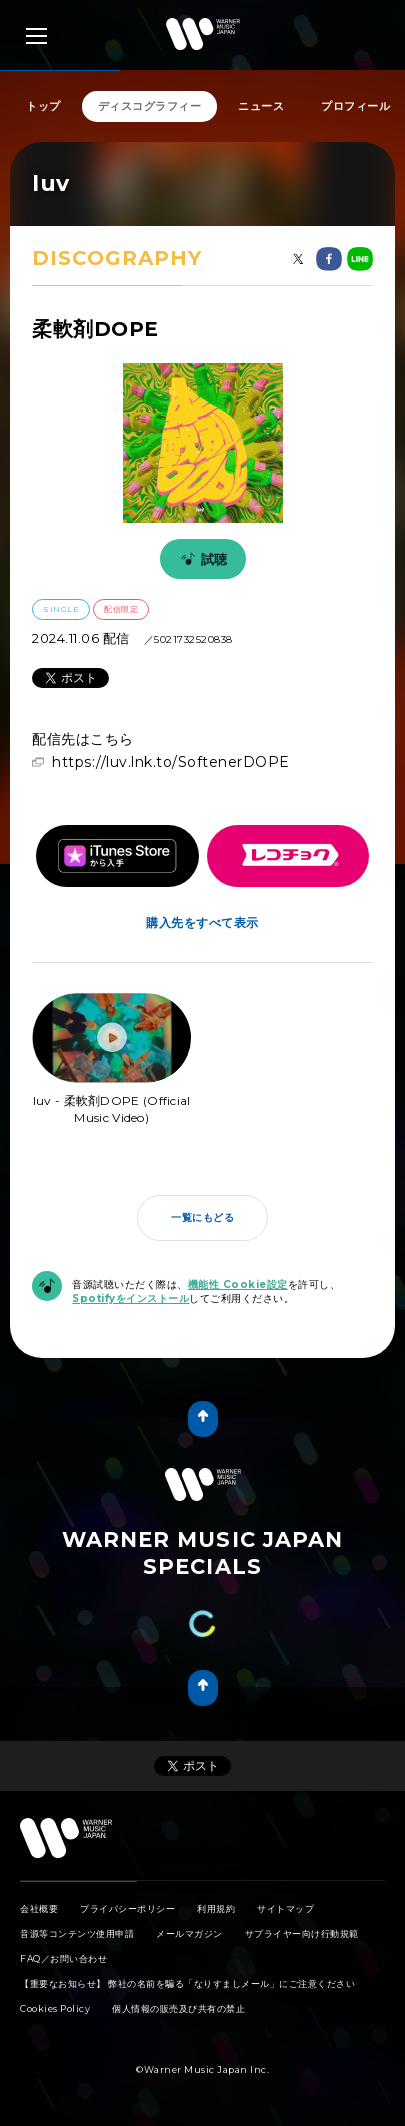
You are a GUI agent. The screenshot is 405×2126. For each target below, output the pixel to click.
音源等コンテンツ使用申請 (77, 1933)
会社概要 (39, 1908)
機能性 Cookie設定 (238, 1284)
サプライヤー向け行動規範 (302, 1933)
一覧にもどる (202, 1217)
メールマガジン (189, 1933)
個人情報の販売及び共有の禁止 (178, 2008)
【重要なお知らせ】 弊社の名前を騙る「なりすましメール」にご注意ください (187, 1983)
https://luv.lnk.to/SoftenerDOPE (171, 762)
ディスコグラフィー (150, 106)
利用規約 (216, 1908)
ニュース (261, 106)
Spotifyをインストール (130, 1298)
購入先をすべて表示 (202, 922)
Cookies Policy (55, 2008)
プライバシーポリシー (127, 1908)
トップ (43, 106)
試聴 (201, 559)
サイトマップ (285, 1908)
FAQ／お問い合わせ (63, 1958)
